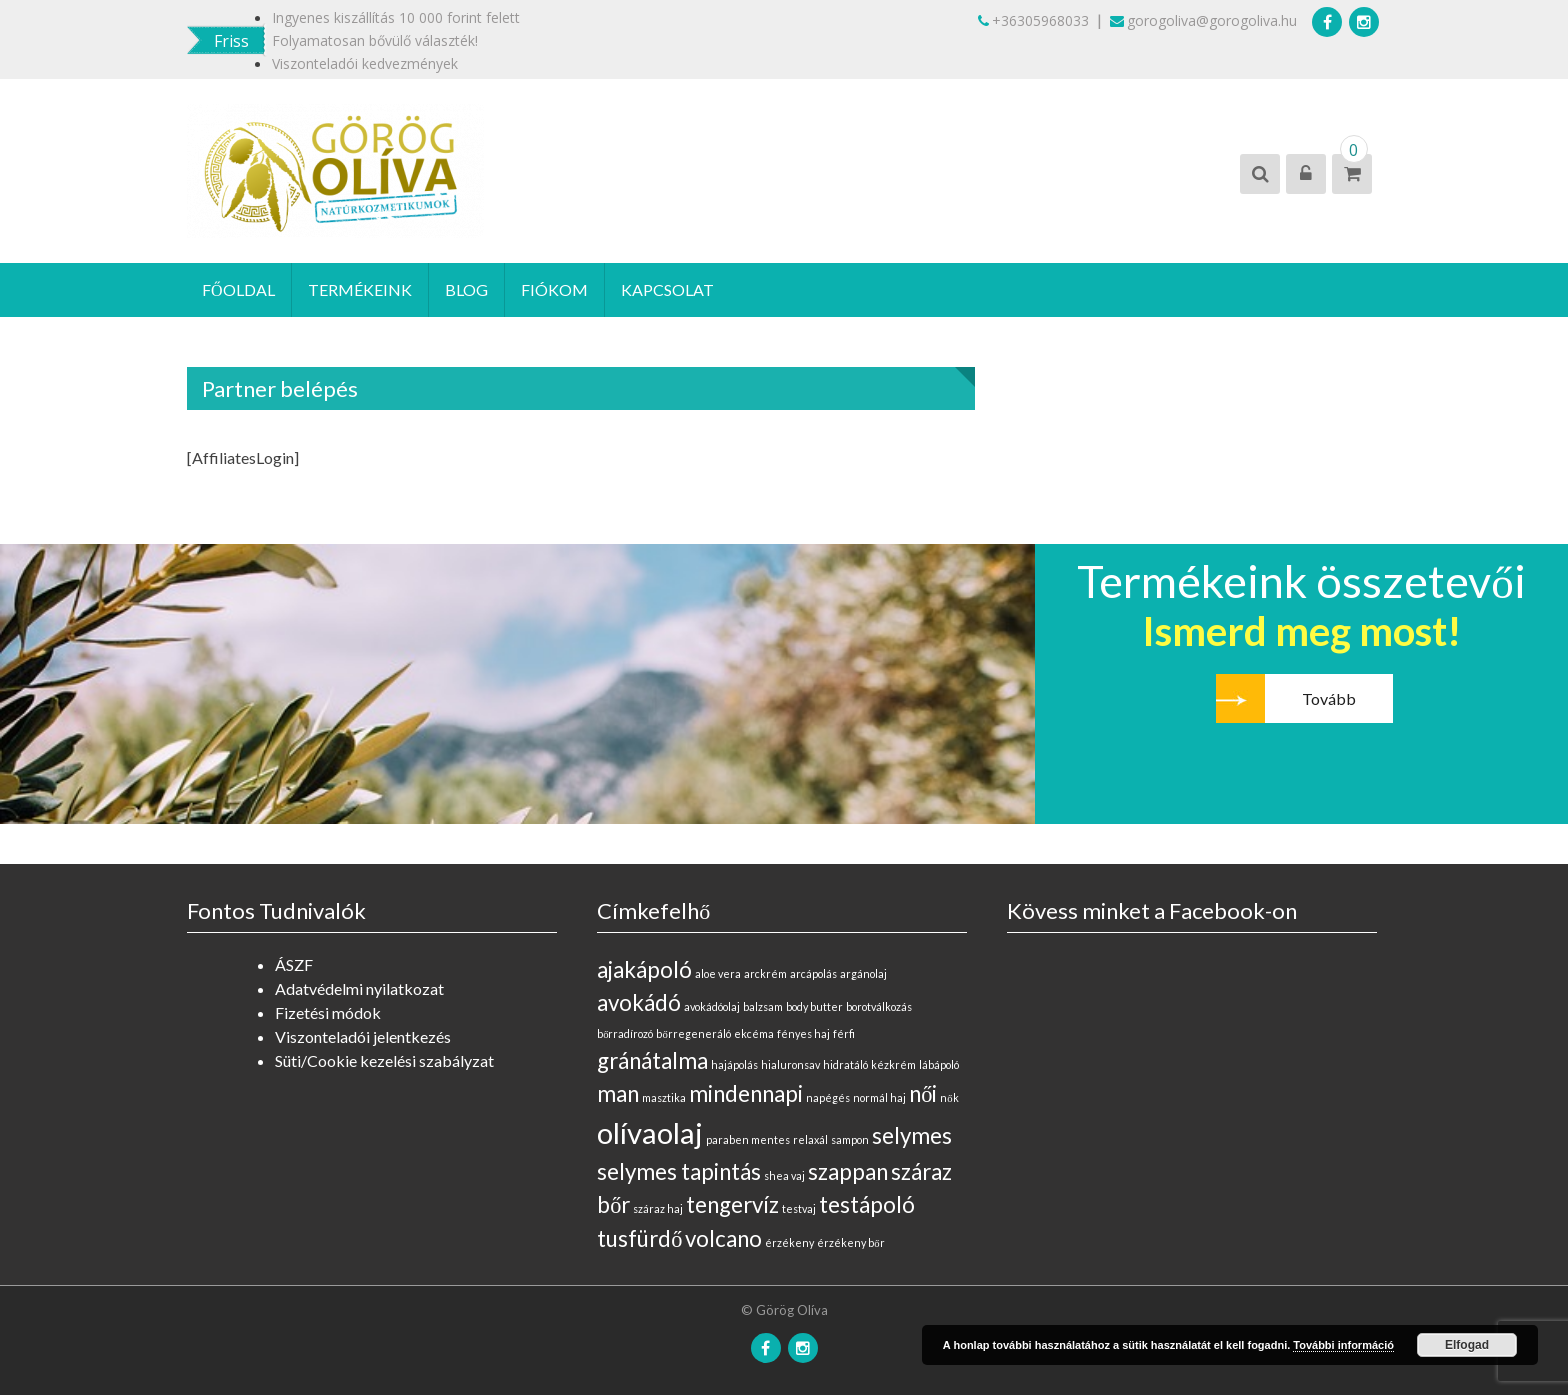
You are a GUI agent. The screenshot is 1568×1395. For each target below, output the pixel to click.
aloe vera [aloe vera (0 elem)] (718, 973)
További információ (1343, 1345)
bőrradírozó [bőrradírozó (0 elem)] (625, 1033)
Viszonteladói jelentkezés (363, 1036)
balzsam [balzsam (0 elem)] (763, 1006)
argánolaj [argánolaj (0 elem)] (863, 973)
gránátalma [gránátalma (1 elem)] (652, 1060)
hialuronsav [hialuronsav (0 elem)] (790, 1064)
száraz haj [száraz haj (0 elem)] (658, 1208)
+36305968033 (1033, 20)
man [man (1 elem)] (618, 1093)
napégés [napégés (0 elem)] (828, 1097)
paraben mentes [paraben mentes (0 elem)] (748, 1139)
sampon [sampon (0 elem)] (850, 1139)
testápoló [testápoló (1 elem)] (867, 1204)
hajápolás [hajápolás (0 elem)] (734, 1064)
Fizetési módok (328, 1012)
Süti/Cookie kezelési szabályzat (384, 1060)
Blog (466, 289)
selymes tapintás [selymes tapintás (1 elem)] (679, 1171)
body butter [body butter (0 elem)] (814, 1006)
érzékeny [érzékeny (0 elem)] (789, 1242)
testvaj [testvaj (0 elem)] (799, 1208)
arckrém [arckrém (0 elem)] (765, 973)
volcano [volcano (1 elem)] (723, 1238)
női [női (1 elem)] (923, 1093)
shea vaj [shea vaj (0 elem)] (784, 1175)
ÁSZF (294, 964)
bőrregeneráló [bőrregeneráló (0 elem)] (693, 1033)
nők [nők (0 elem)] (949, 1097)
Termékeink (360, 289)
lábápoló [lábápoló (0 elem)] (939, 1064)
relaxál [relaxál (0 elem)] (810, 1139)
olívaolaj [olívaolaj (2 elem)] (650, 1132)
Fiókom (554, 289)
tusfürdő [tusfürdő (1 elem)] (639, 1238)
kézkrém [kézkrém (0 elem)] (893, 1064)
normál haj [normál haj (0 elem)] (879, 1097)
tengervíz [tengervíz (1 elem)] (732, 1204)
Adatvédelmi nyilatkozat (359, 988)
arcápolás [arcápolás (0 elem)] (813, 973)
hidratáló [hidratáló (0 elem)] (845, 1064)
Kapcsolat (667, 289)
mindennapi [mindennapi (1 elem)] (746, 1093)
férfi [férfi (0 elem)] (844, 1033)
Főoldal (238, 289)
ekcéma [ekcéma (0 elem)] (754, 1033)
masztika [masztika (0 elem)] (664, 1097)
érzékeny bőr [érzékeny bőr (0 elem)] (850, 1242)
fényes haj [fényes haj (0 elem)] (803, 1033)
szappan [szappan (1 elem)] (848, 1171)
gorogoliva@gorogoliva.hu (1203, 20)
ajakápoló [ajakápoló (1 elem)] (644, 969)
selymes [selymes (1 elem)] (912, 1135)
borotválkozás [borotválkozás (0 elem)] (879, 1006)
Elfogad (1467, 1345)
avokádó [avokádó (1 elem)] (639, 1002)
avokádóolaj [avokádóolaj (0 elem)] (712, 1006)
